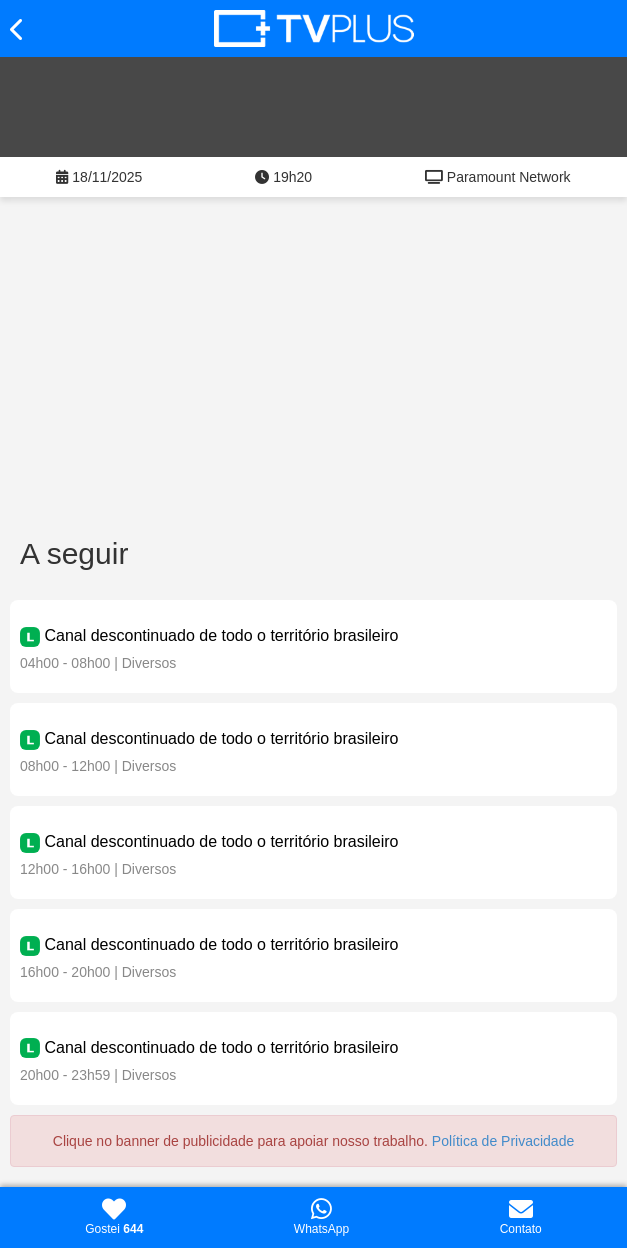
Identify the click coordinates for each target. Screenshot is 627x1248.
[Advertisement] (313, 377)
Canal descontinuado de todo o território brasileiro (221, 635)
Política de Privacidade (503, 1141)
